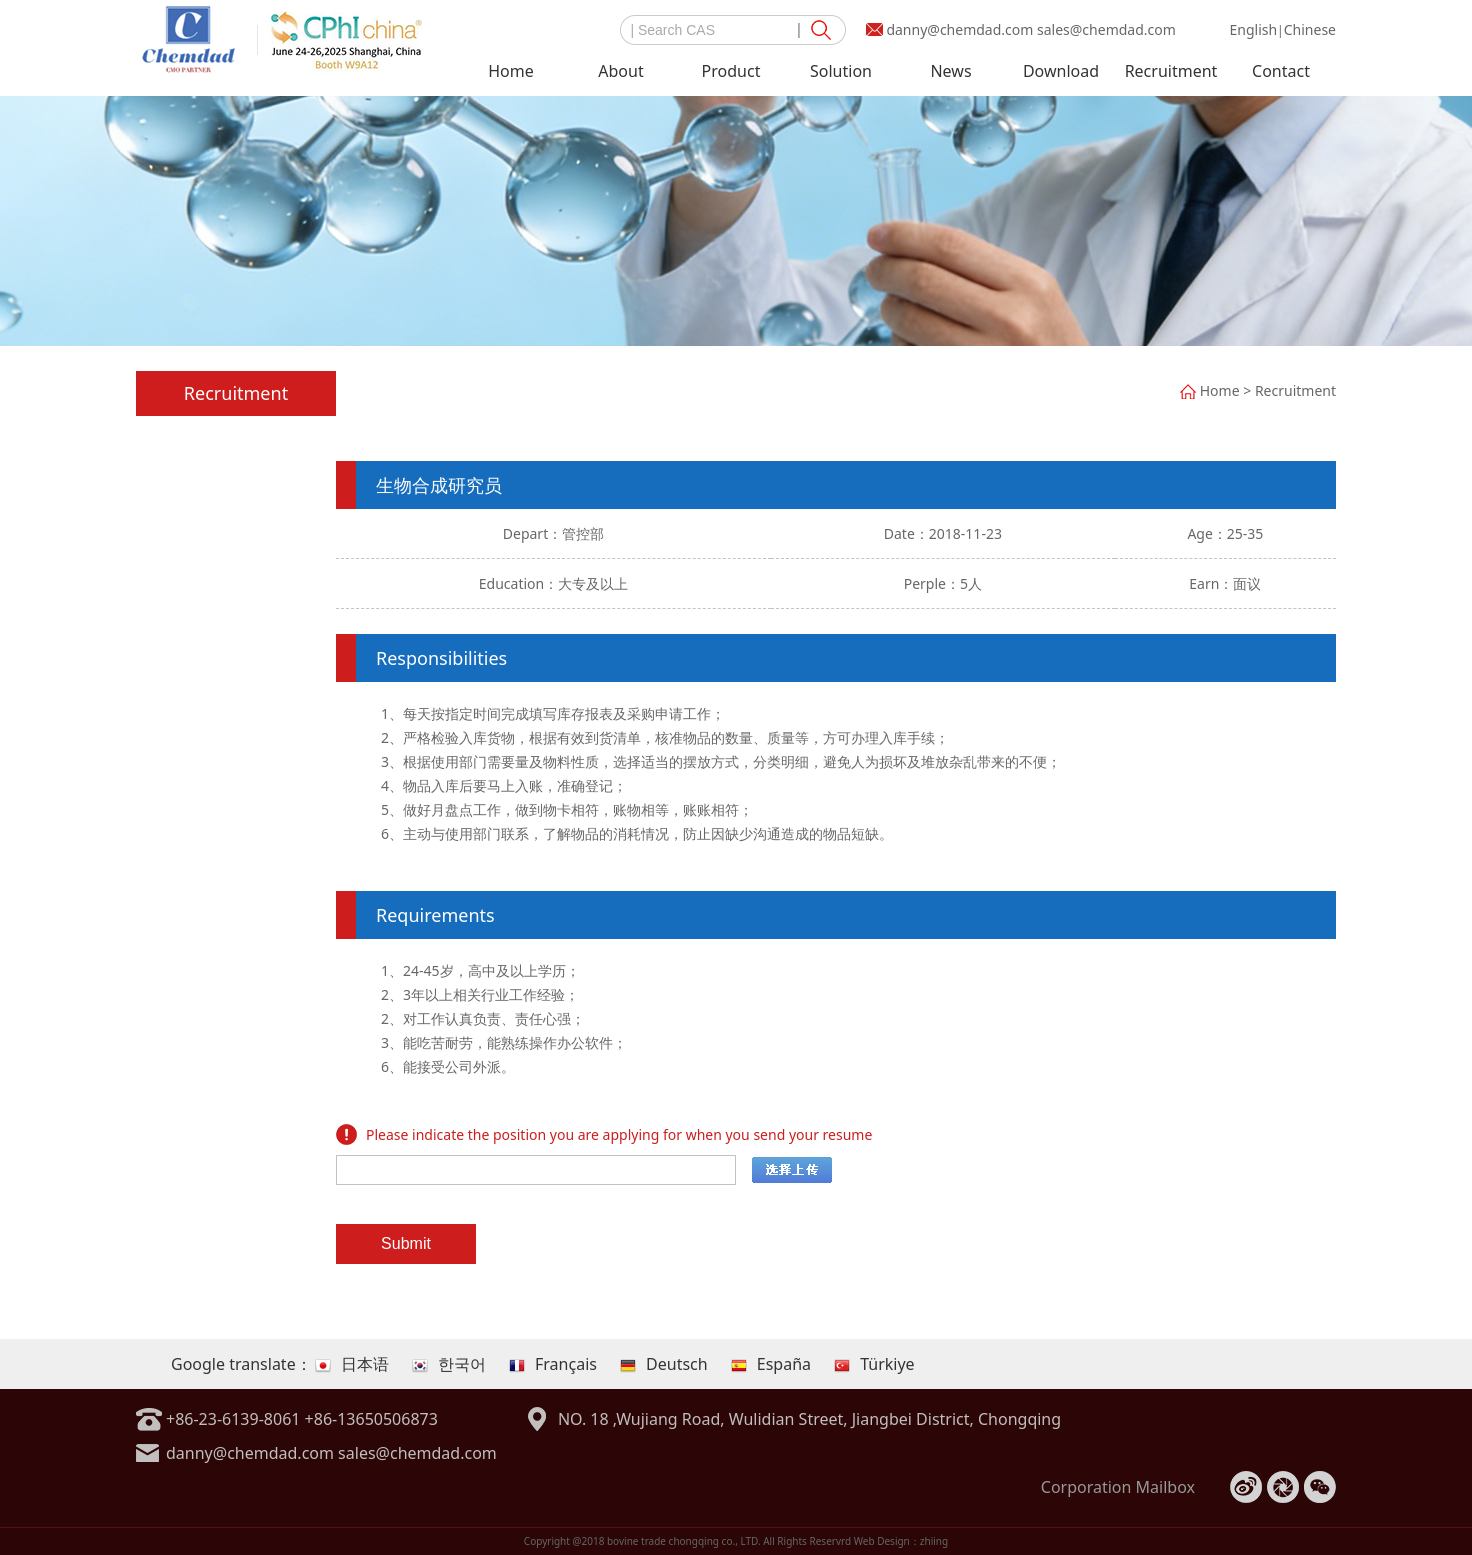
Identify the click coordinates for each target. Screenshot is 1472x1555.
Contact (1281, 71)
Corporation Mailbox (1118, 1487)
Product (731, 71)
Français (553, 1364)
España (771, 1364)
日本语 (352, 1364)
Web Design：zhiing (901, 1541)
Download (1061, 71)
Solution (841, 71)
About (620, 71)
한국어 (449, 1364)
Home (511, 71)
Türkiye (874, 1364)
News (950, 71)
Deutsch (664, 1364)
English (1253, 29)
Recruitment (1171, 71)
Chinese (1310, 29)
